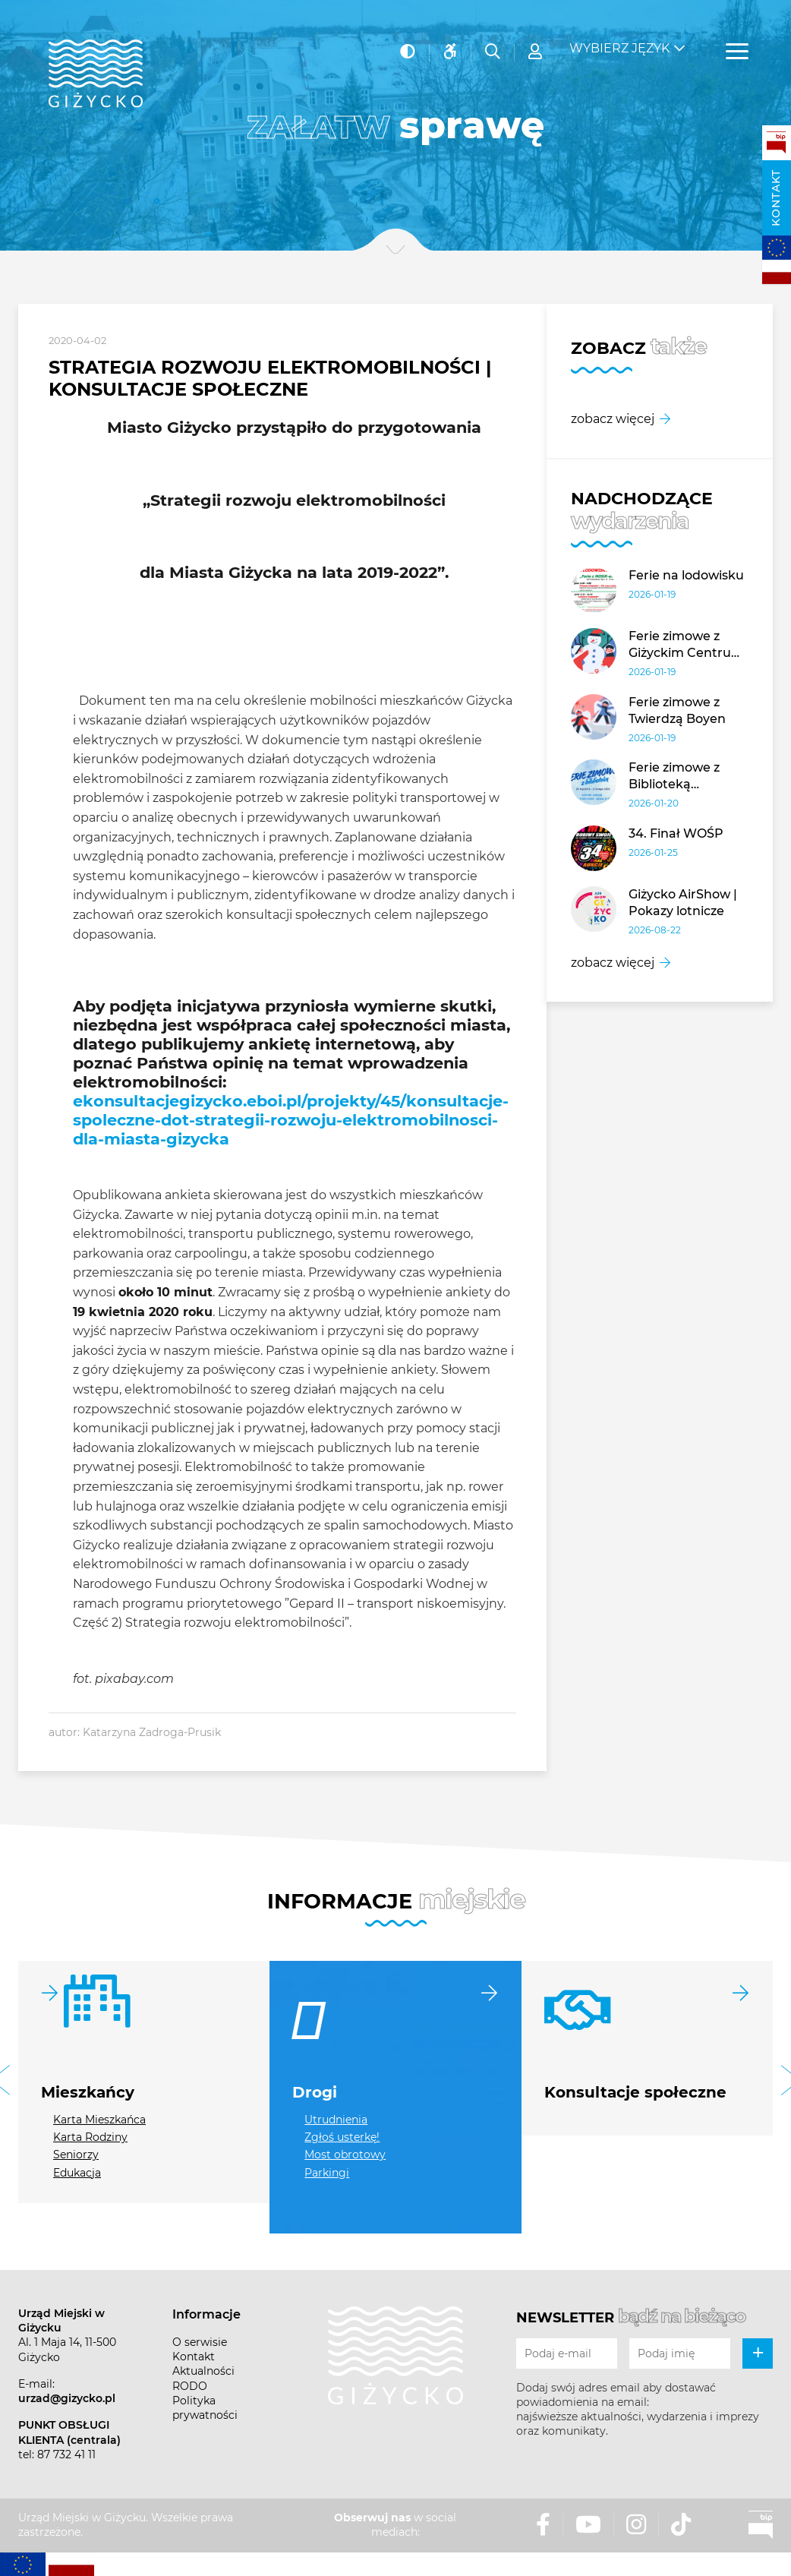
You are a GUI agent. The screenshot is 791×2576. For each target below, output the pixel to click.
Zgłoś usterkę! (342, 2137)
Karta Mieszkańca (99, 2119)
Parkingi (326, 2173)
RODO (189, 2386)
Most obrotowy (345, 2154)
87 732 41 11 (66, 2454)
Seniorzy (76, 2154)
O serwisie (199, 2342)
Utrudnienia (335, 2119)
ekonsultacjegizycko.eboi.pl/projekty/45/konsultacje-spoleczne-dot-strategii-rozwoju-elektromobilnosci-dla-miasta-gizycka (291, 1119)
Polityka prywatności (205, 2408)
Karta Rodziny (90, 2137)
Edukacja (77, 2173)
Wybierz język (619, 38)
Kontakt (776, 197)
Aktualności (203, 2371)
